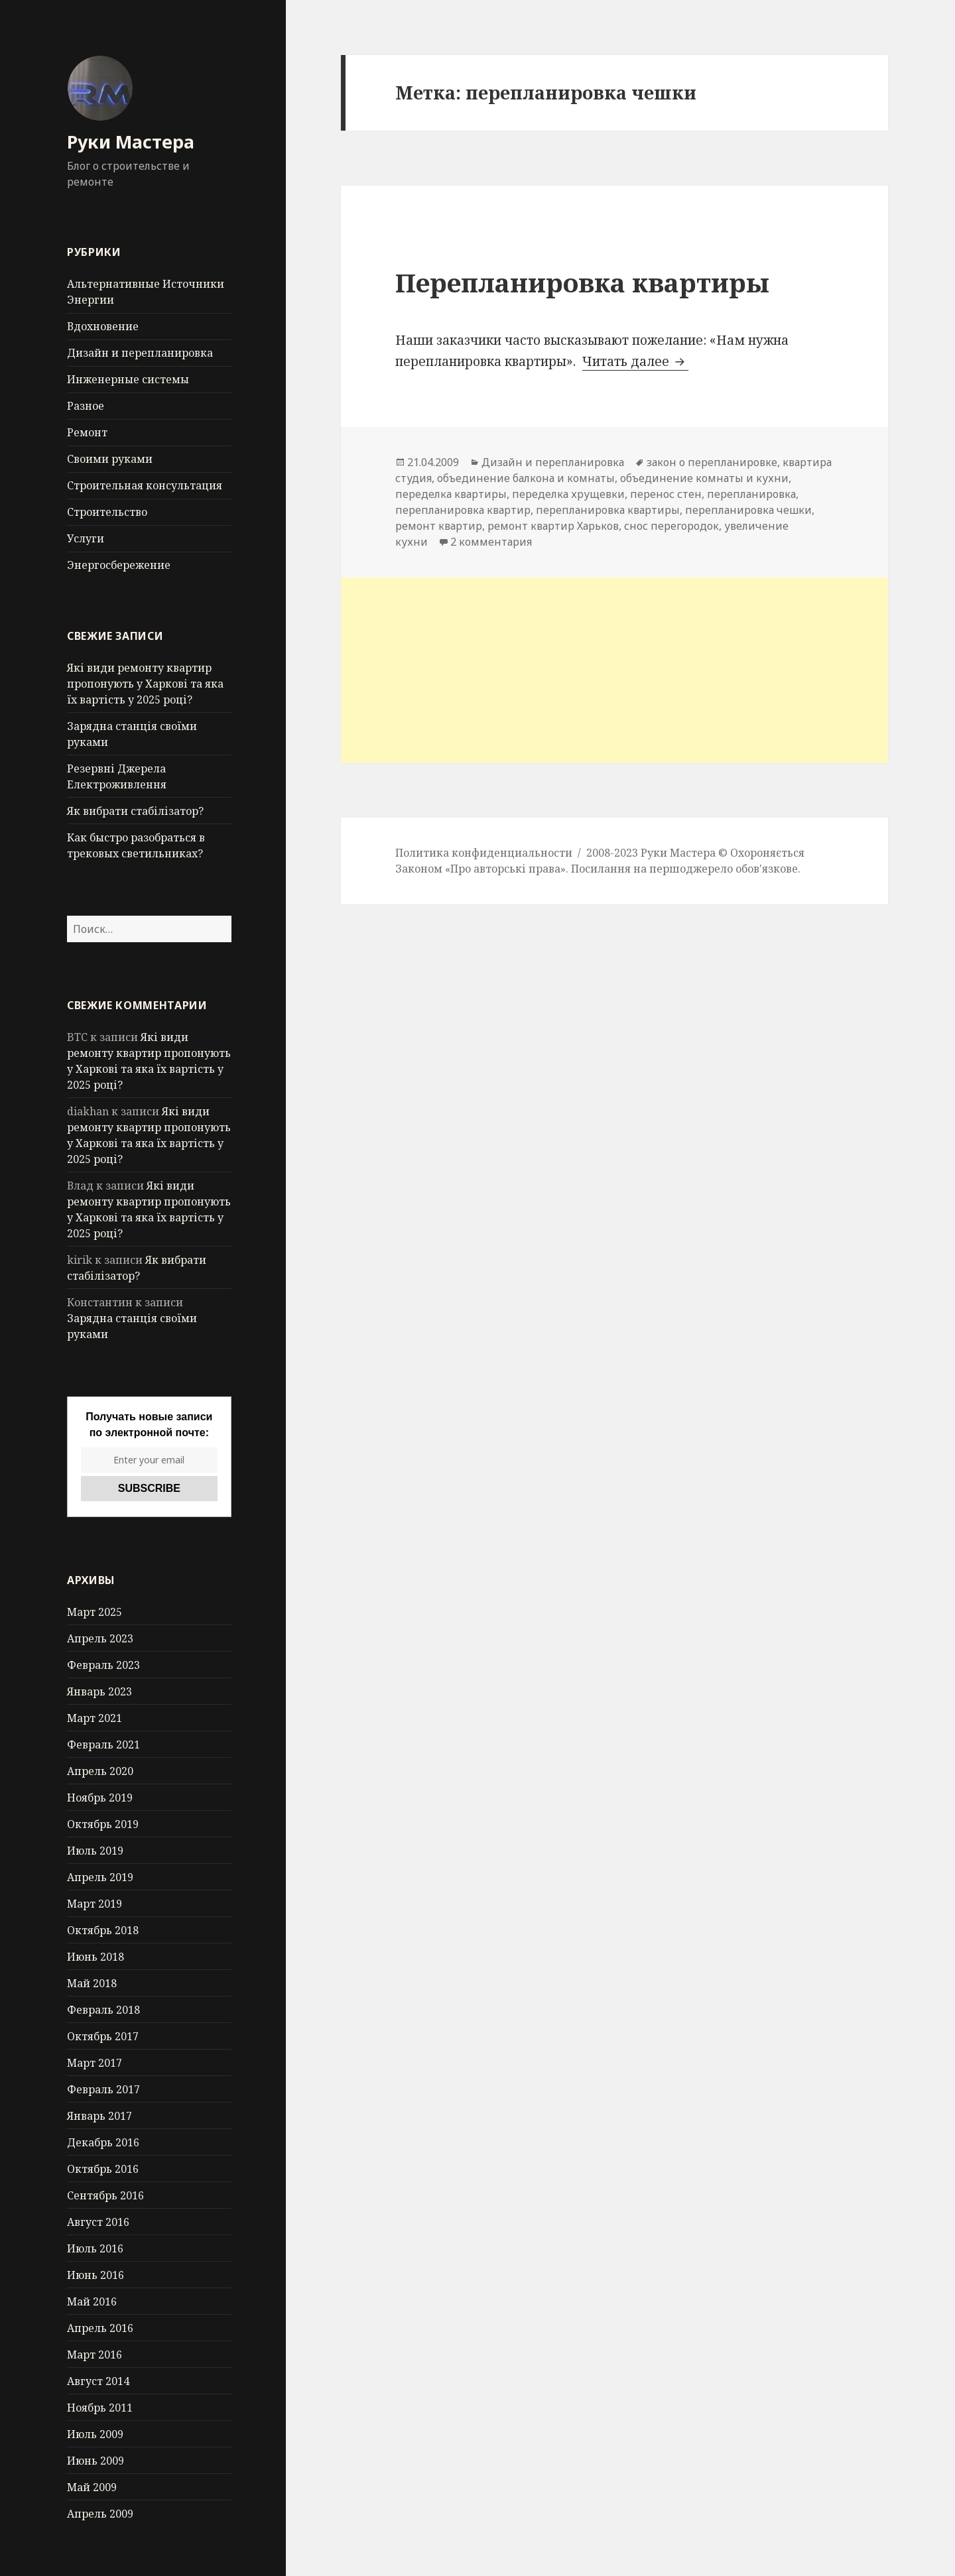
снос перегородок (671, 526)
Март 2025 (94, 1612)
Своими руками (110, 459)
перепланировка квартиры (608, 510)
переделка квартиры (451, 494)
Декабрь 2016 (103, 2142)
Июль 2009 (95, 2434)
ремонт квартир (438, 526)
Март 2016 (94, 2354)
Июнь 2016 (95, 2275)
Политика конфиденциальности (483, 852)
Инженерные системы (128, 379)
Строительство (107, 512)
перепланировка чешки (748, 510)
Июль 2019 (95, 1850)
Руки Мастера (130, 141)
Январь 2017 (99, 2116)
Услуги (85, 538)
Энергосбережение (118, 565)
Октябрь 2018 (103, 1930)
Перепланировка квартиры (582, 282)
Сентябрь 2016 (105, 2195)
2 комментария (491, 541)
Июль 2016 (95, 2248)
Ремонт (87, 432)
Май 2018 (92, 1983)
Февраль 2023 (103, 1665)
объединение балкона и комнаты (526, 478)
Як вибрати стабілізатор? (135, 811)
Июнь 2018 (95, 1956)
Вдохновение (103, 326)
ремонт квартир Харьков (553, 526)
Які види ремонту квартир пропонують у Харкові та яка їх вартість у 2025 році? (145, 683)
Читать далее (635, 361)
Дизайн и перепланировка (140, 352)
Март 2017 (94, 2062)
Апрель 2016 (100, 2328)
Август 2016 (98, 2222)
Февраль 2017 (103, 2089)
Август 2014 (98, 2381)
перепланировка (751, 494)
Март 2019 (94, 1903)
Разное (85, 406)
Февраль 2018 (103, 2009)
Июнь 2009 (95, 2460)
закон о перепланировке (712, 462)
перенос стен (666, 494)
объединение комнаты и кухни (704, 478)
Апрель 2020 (100, 1771)
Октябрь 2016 (103, 2169)
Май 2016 (92, 2301)
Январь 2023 (99, 1691)
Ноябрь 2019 (100, 1797)
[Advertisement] (614, 670)
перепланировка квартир (463, 510)
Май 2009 (92, 2487)
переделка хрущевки (568, 494)
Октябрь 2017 (103, 2036)
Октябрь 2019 (103, 1824)
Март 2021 (94, 1718)
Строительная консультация (144, 485)
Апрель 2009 (100, 2513)
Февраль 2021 (103, 1744)
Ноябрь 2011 (100, 2407)
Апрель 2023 (100, 1638)
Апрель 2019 (100, 1877)
